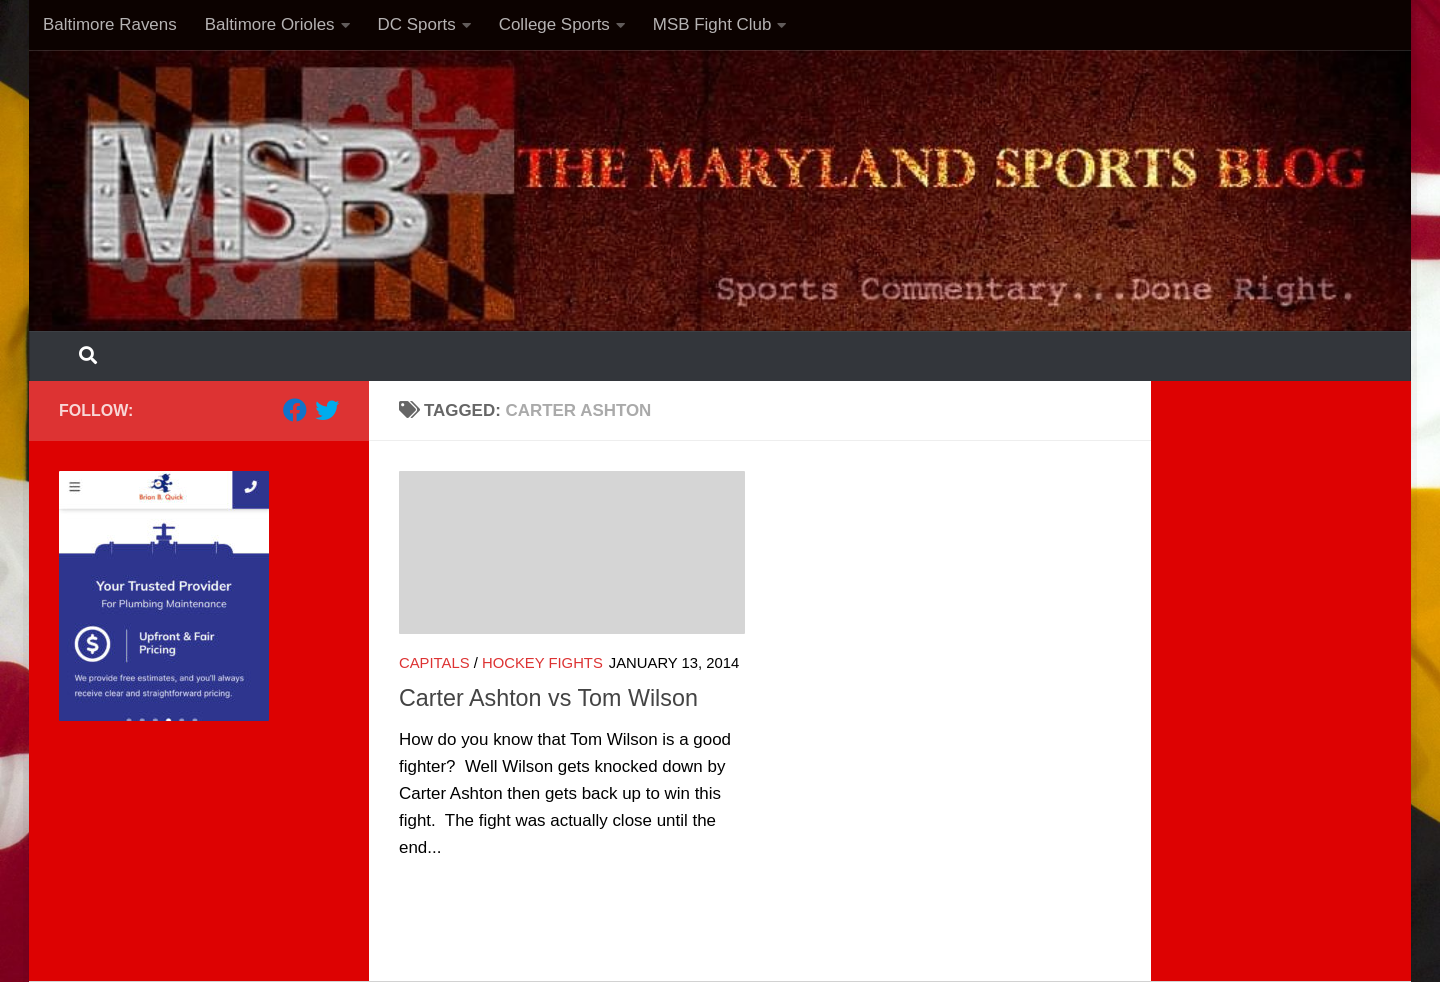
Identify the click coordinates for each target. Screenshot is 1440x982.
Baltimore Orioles (270, 24)
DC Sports (417, 24)
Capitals (434, 663)
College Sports (554, 24)
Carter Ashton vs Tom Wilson (548, 698)
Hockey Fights (542, 663)
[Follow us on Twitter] (327, 410)
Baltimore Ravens (110, 24)
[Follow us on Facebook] (295, 410)
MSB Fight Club (712, 24)
